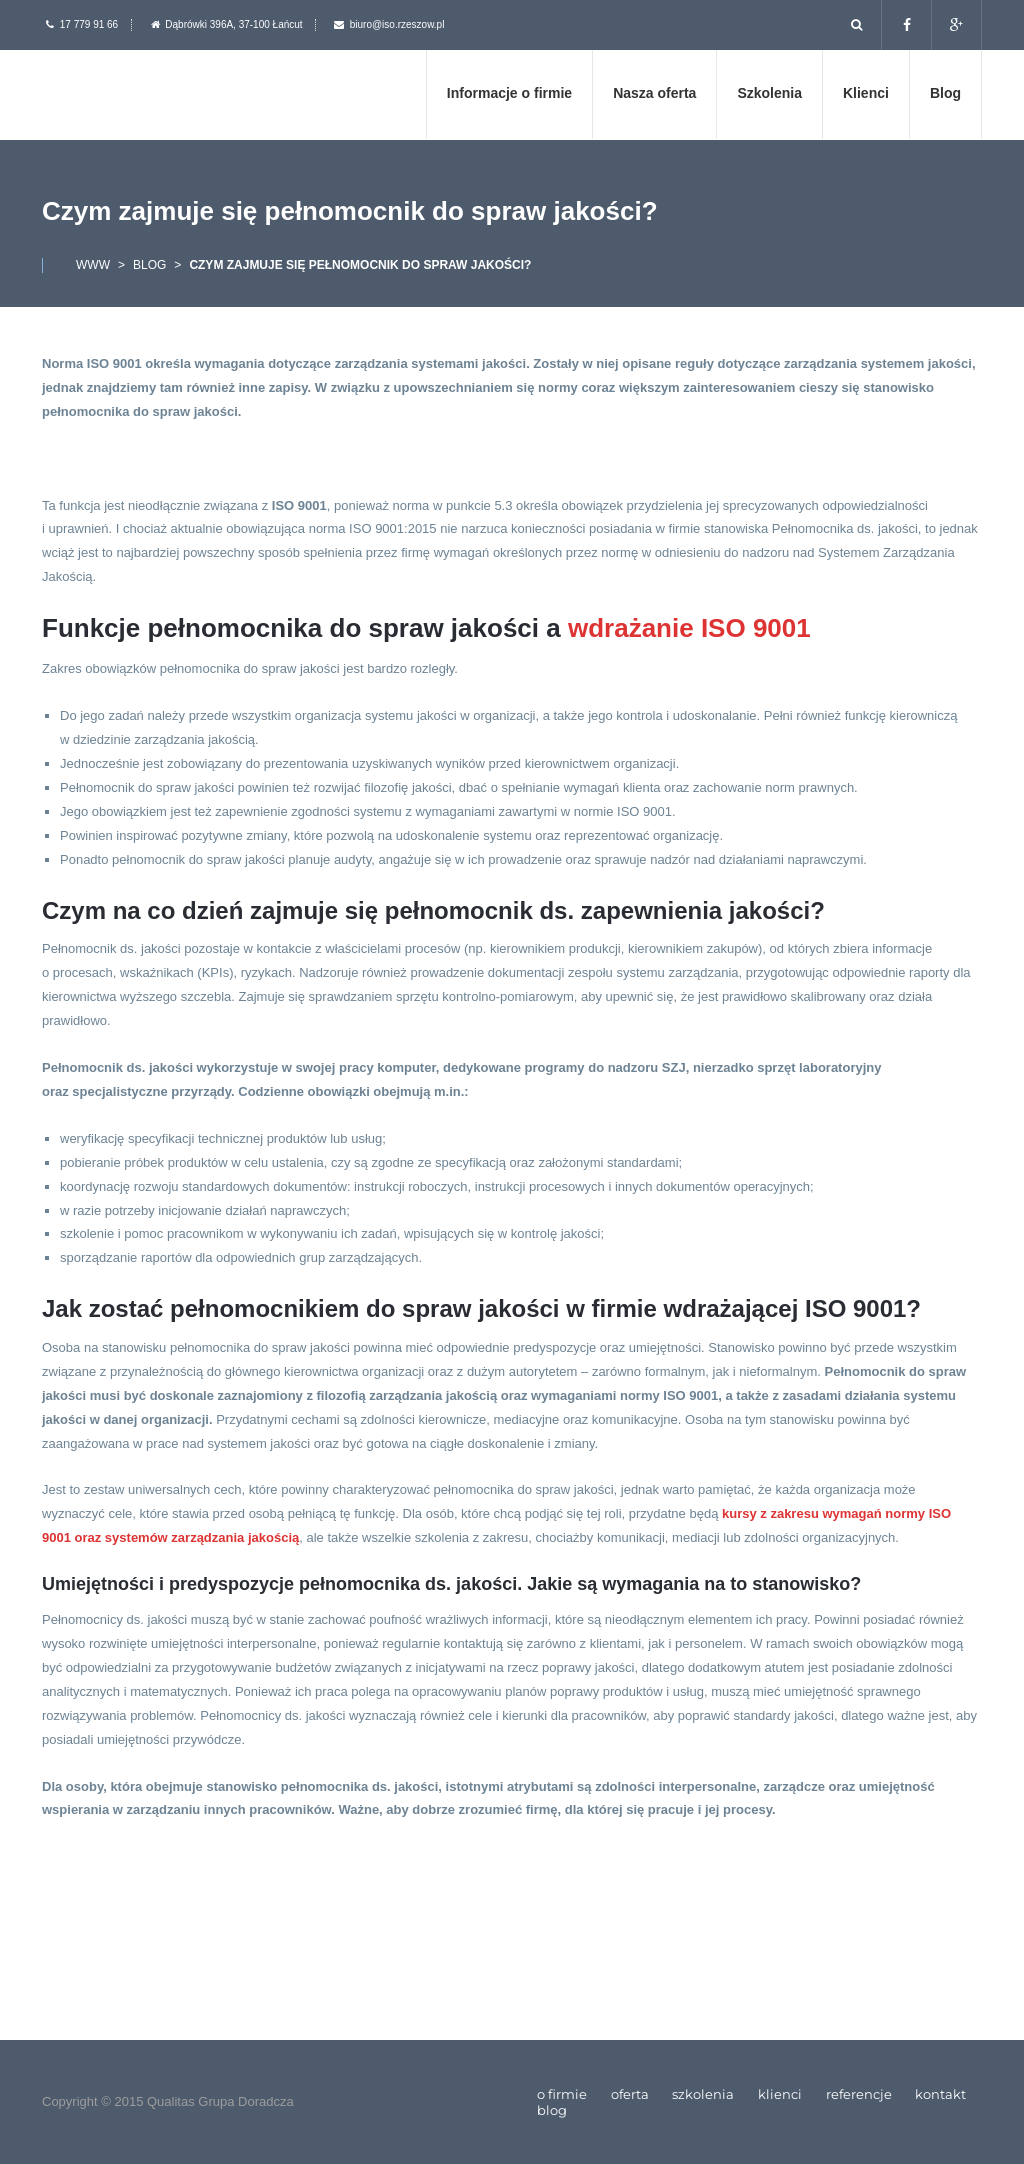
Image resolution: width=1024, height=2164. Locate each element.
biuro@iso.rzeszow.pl (397, 24)
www (93, 265)
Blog (149, 265)
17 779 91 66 (89, 24)
